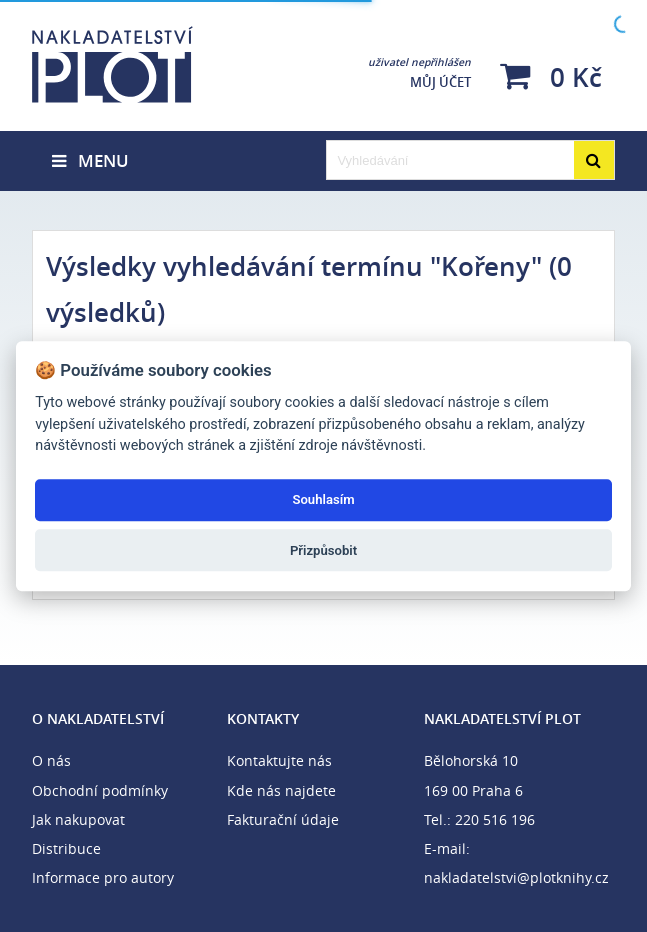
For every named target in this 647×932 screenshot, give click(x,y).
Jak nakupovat (78, 819)
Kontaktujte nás (279, 760)
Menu (90, 160)
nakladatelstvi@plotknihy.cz (516, 877)
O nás (51, 760)
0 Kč (551, 76)
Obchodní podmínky (100, 790)
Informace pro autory (103, 877)
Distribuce (66, 848)
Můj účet (419, 73)
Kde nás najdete (281, 790)
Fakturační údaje (283, 819)
